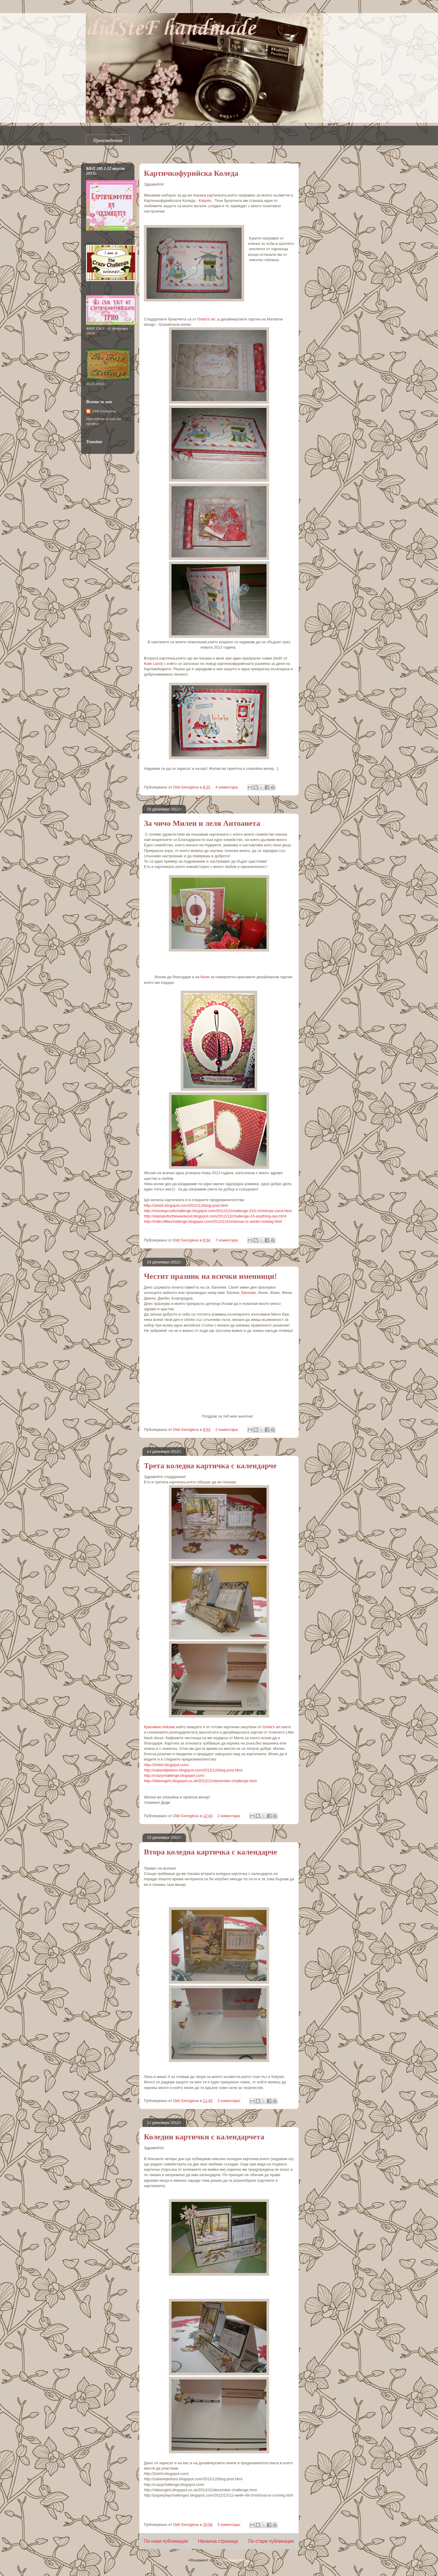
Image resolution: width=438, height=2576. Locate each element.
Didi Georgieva (104, 411)
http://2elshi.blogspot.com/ (166, 1765)
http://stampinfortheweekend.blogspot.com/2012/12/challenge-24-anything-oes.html (215, 1216)
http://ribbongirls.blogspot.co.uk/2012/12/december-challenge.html (200, 1781)
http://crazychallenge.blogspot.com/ (174, 1775)
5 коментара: (230, 2524)
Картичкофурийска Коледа (191, 173)
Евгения (248, 1292)
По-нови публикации (166, 2541)
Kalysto (205, 200)
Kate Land (152, 663)
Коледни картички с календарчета (204, 2137)
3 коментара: (230, 2100)
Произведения (107, 140)
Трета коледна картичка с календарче (210, 1465)
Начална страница (218, 2541)
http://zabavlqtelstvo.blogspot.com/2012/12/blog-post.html (193, 1770)
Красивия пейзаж (159, 1727)
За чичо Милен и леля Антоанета (202, 823)
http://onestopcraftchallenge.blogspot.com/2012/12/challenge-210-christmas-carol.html (217, 1211)
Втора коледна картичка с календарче (210, 1852)
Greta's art (206, 319)
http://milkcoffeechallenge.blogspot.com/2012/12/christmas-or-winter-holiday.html (213, 1221)
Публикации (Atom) (232, 2560)
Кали (205, 977)
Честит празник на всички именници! (210, 1276)
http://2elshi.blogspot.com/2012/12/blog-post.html (186, 1205)
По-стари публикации (271, 2541)
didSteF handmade (170, 29)
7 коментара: (227, 1240)
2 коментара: (227, 1429)
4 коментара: (227, 787)
